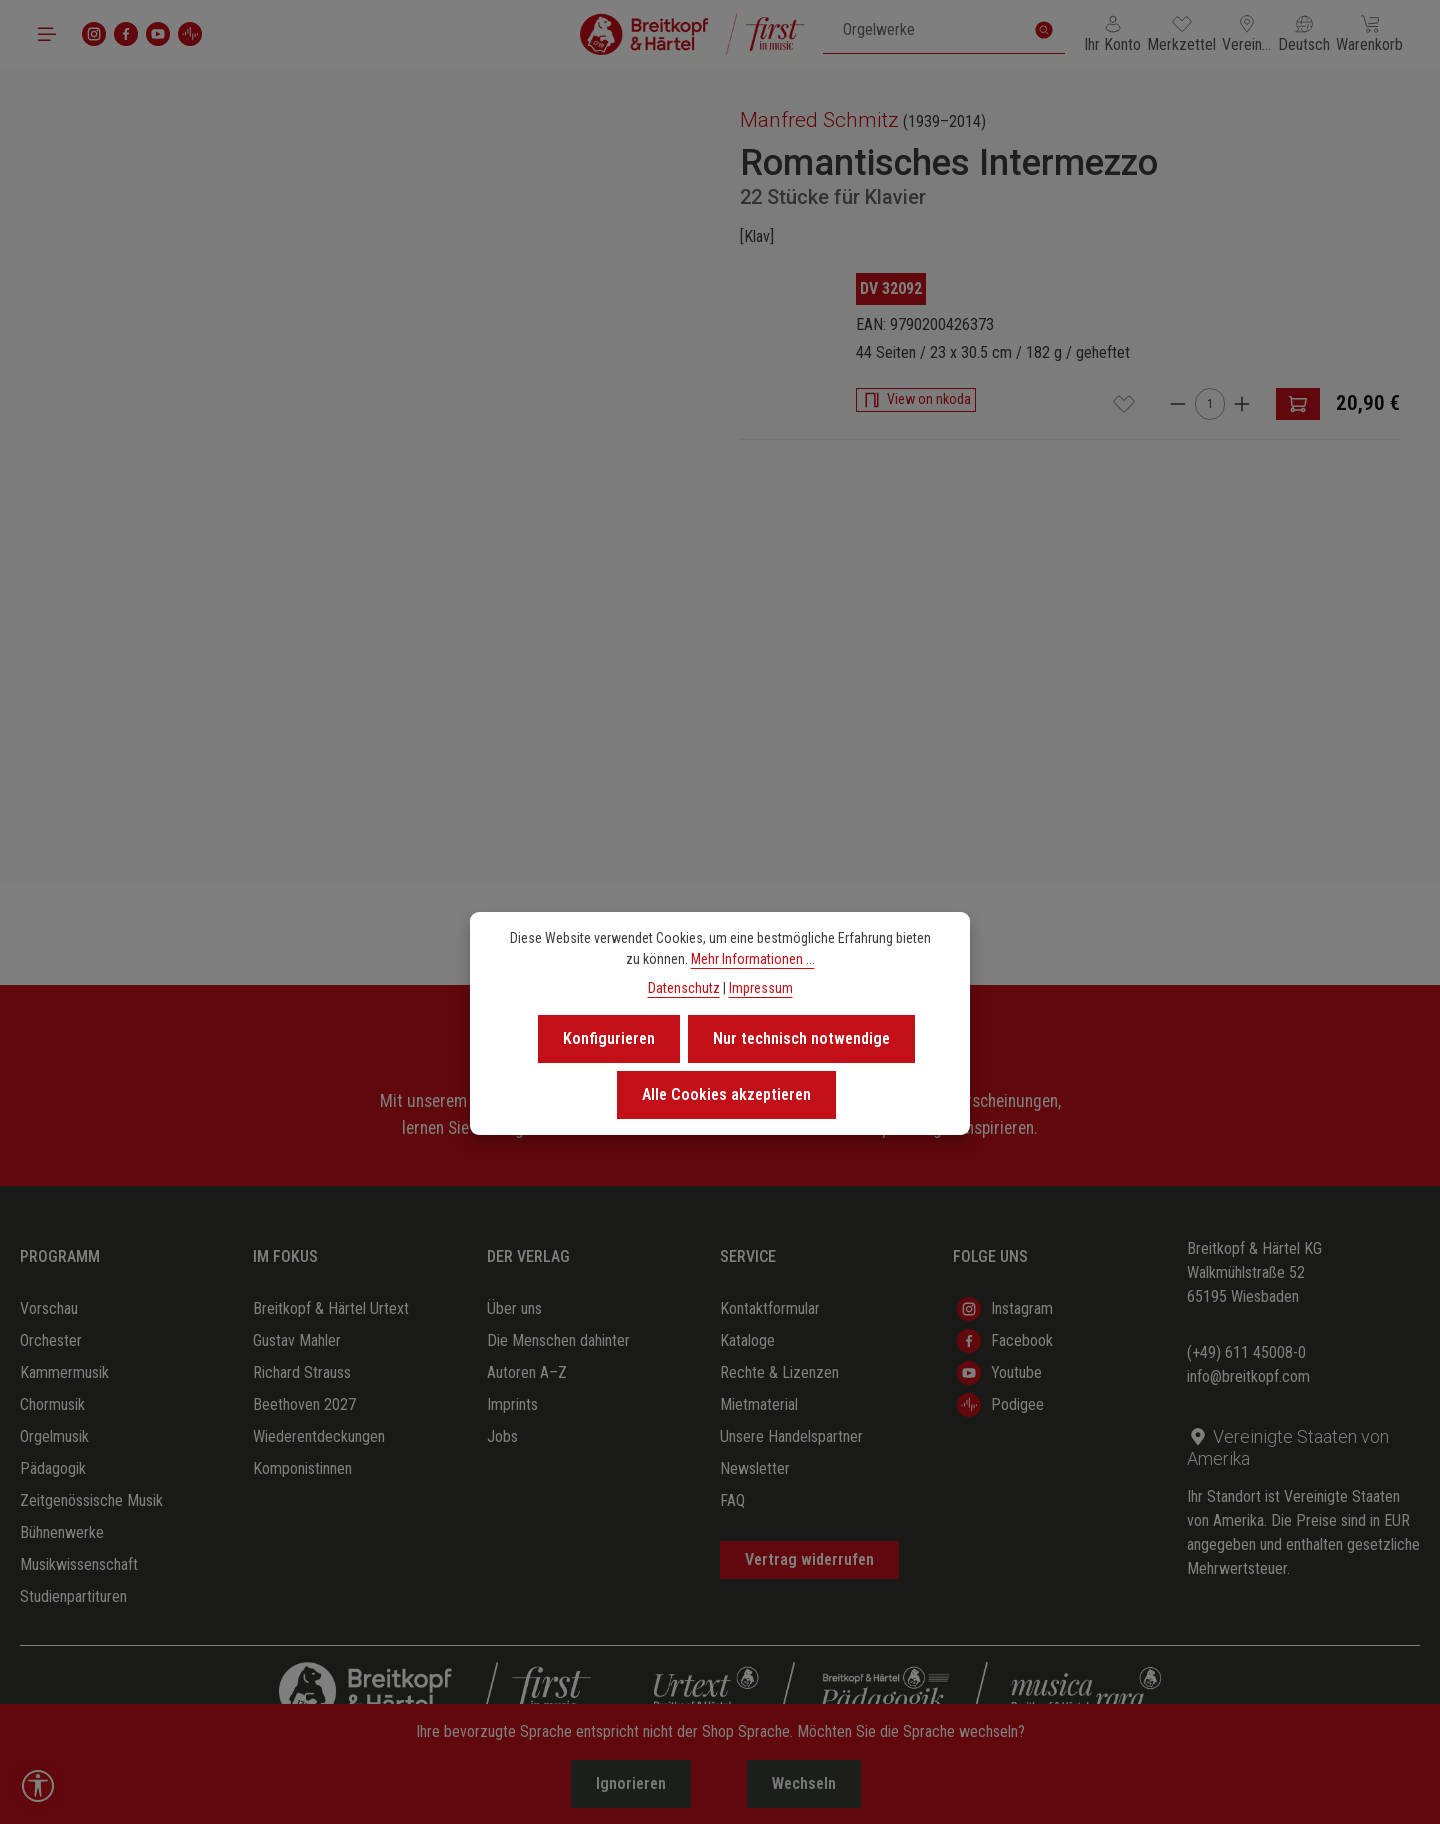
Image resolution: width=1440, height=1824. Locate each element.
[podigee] (190, 34)
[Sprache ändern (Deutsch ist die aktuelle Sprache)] (1304, 34)
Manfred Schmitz (819, 120)
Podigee (1000, 1405)
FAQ (732, 1500)
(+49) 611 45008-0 (1246, 1352)
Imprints (512, 1404)
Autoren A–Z (527, 1372)
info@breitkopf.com (1248, 1376)
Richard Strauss (302, 1372)
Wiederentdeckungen (319, 1436)
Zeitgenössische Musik (91, 1500)
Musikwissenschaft (79, 1564)
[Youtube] (158, 34)
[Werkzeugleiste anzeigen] (38, 1786)
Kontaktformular (770, 1308)
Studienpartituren (73, 1596)
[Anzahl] (1210, 404)
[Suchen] (1044, 30)
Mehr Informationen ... (753, 959)
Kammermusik (64, 1372)
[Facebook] (126, 34)
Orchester (51, 1340)
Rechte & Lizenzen (779, 1372)
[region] (370, 417)
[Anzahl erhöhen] (1242, 403)
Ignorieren (631, 1783)
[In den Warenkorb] (1298, 404)
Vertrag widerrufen (809, 1559)
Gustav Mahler (297, 1340)
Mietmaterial (759, 1404)
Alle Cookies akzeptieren (726, 1094)
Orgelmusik (54, 1436)
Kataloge (747, 1340)
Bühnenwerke (62, 1532)
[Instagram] (94, 34)
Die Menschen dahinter (558, 1340)
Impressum (761, 988)
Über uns (514, 1308)
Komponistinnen (302, 1468)
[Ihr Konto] (1112, 34)
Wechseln (804, 1783)
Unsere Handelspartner (791, 1436)
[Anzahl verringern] (1178, 403)
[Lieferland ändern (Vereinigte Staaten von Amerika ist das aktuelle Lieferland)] (1247, 34)
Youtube (999, 1373)
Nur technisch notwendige (801, 1038)
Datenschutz (684, 988)
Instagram (1005, 1309)
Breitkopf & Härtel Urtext (331, 1308)
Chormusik (52, 1404)
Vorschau (49, 1308)
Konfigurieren (609, 1038)
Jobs (502, 1436)
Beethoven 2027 (304, 1404)
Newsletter (755, 1468)
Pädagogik (53, 1468)
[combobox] (923, 30)
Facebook (1005, 1341)
